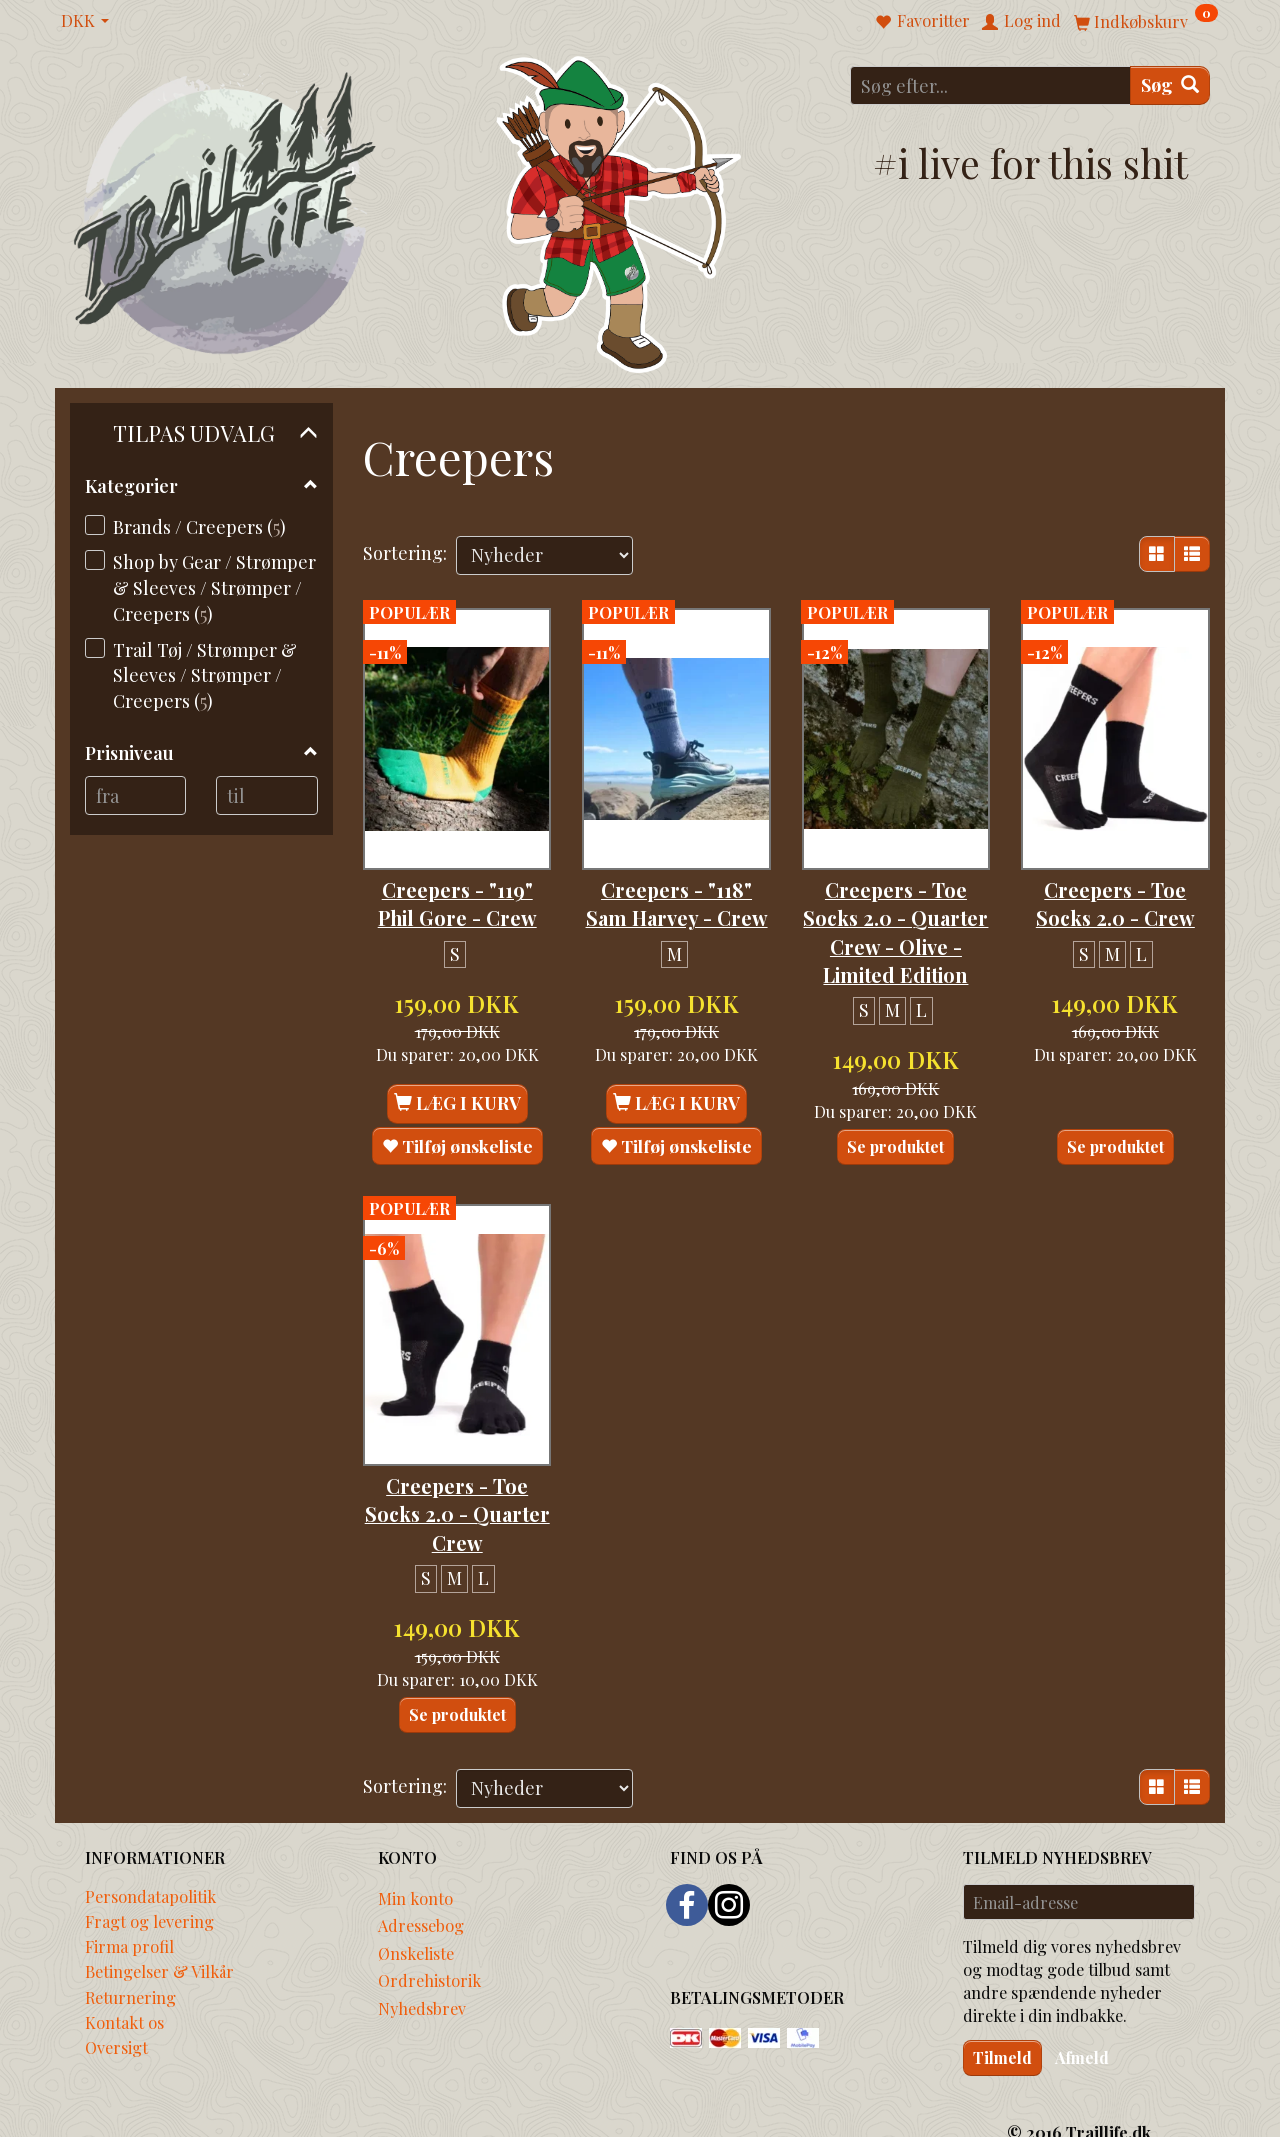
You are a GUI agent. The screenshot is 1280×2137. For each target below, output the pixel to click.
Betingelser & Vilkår (159, 1944)
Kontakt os (124, 1994)
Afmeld (1082, 2029)
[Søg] (1170, 85)
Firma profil (129, 1919)
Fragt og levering (149, 1893)
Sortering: (405, 553)
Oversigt (116, 2019)
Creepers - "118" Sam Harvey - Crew (676, 888)
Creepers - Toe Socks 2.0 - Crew (1115, 874)
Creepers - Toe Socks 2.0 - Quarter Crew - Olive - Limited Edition (896, 916)
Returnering (130, 1969)
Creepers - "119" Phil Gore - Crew (457, 874)
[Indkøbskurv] (1146, 20)
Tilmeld (1002, 2029)
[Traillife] (225, 211)
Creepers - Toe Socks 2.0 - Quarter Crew (457, 1484)
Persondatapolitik (150, 1868)
